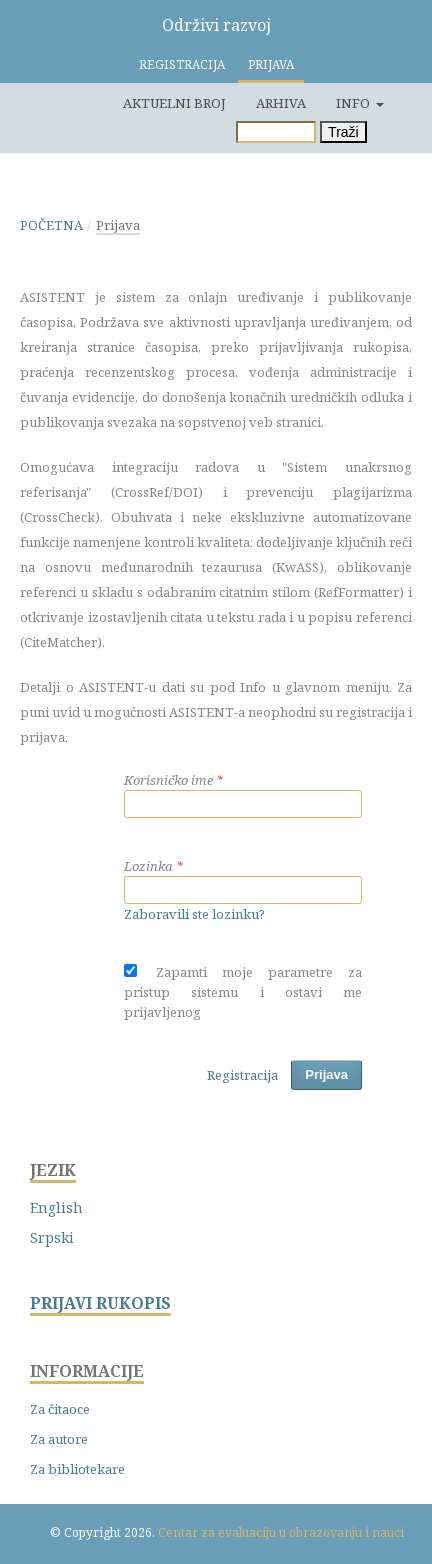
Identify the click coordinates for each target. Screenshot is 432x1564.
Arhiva (281, 103)
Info (354, 103)
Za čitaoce (60, 1409)
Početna (51, 225)
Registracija (182, 64)
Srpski (52, 1237)
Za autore (59, 1439)
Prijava (271, 64)
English (56, 1207)
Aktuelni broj (174, 103)
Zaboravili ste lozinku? (194, 914)
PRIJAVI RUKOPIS (100, 1303)
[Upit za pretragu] (276, 132)
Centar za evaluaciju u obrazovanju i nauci (281, 1532)
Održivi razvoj (216, 25)
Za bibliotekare (77, 1469)
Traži (343, 132)
